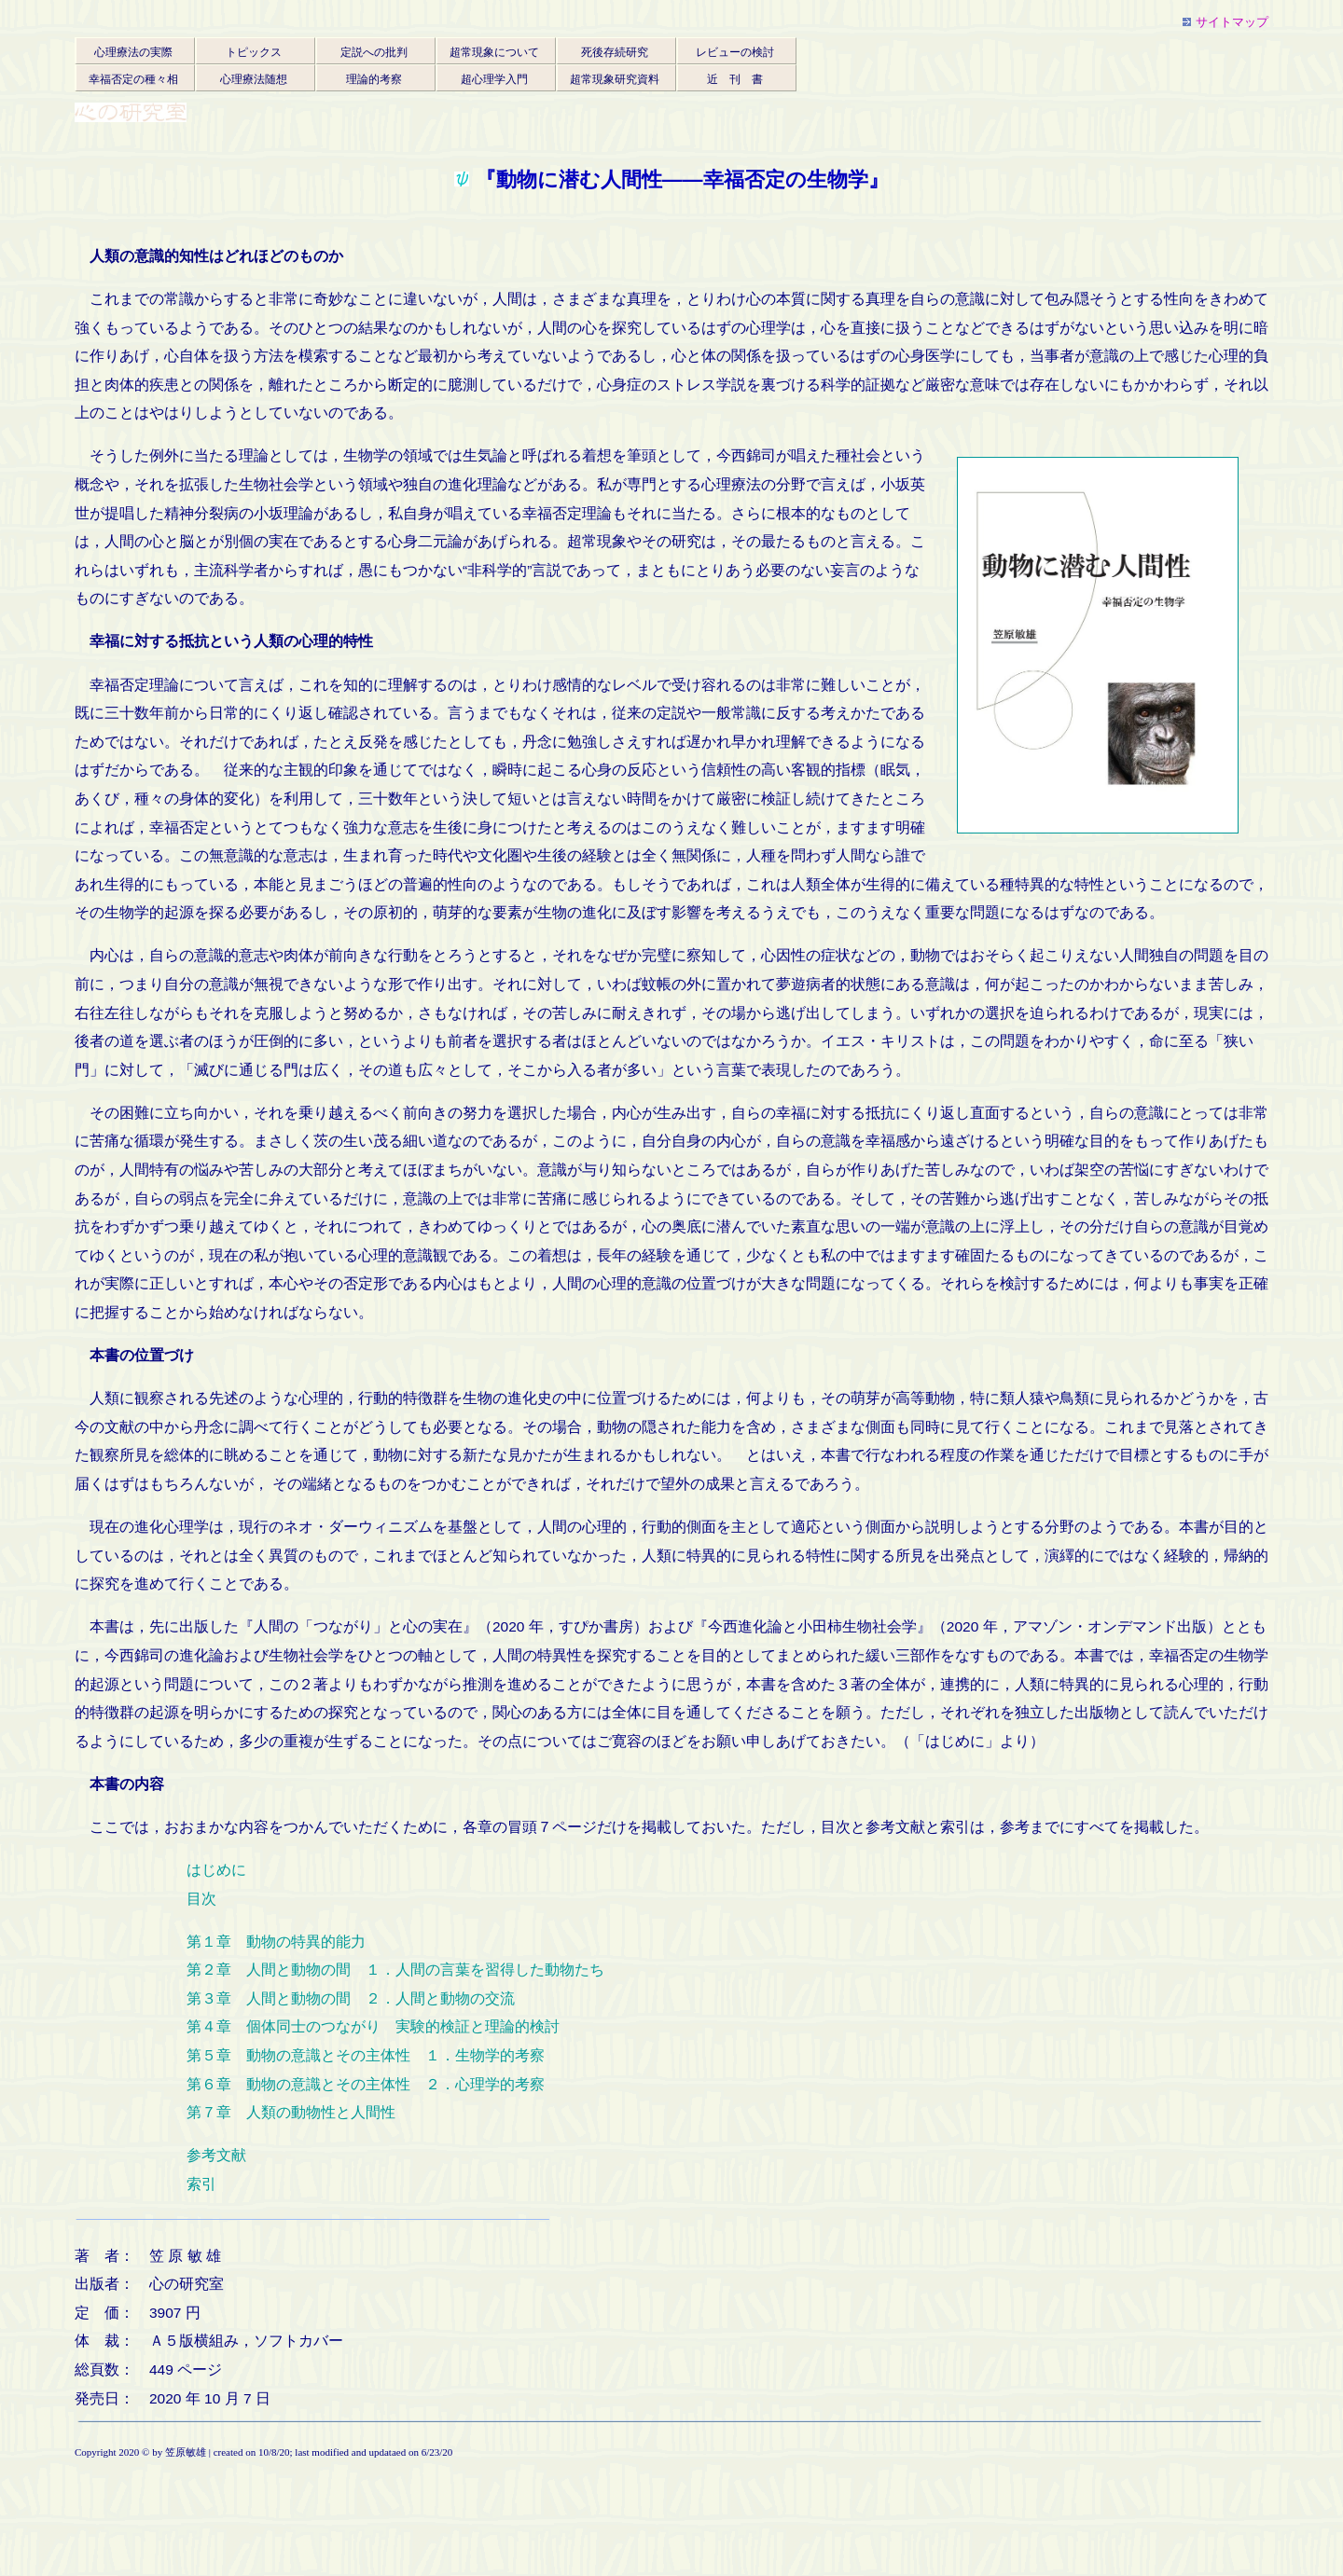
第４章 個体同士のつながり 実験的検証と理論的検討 (373, 2026)
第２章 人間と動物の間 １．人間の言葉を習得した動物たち (395, 1969)
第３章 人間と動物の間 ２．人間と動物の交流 (351, 1998)
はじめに (216, 1870)
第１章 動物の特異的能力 (276, 1941)
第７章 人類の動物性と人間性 (291, 2112)
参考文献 (216, 2155)
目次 (201, 1899)
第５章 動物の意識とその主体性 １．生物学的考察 (366, 2055)
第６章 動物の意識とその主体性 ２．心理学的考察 (366, 2084)
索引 (201, 2184)
